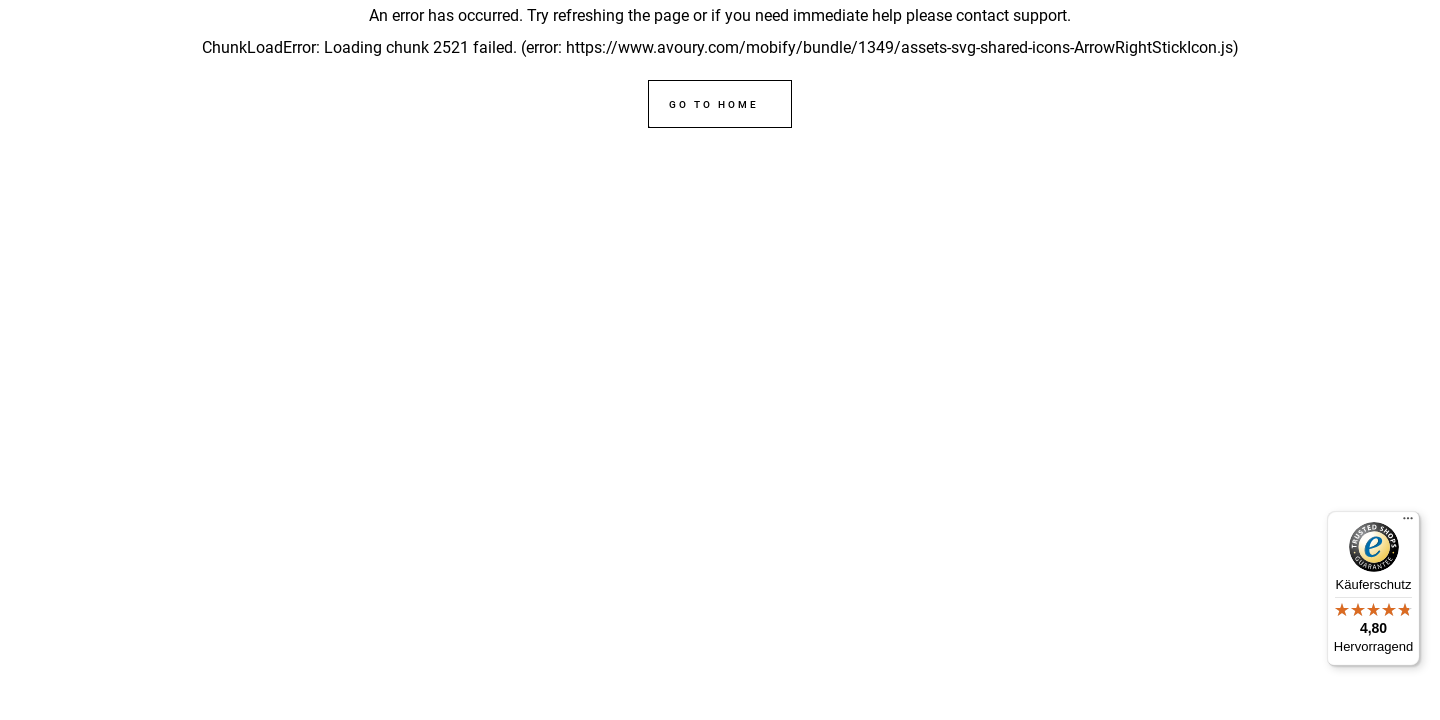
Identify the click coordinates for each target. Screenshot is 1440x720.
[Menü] (1408, 523)
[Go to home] (720, 104)
